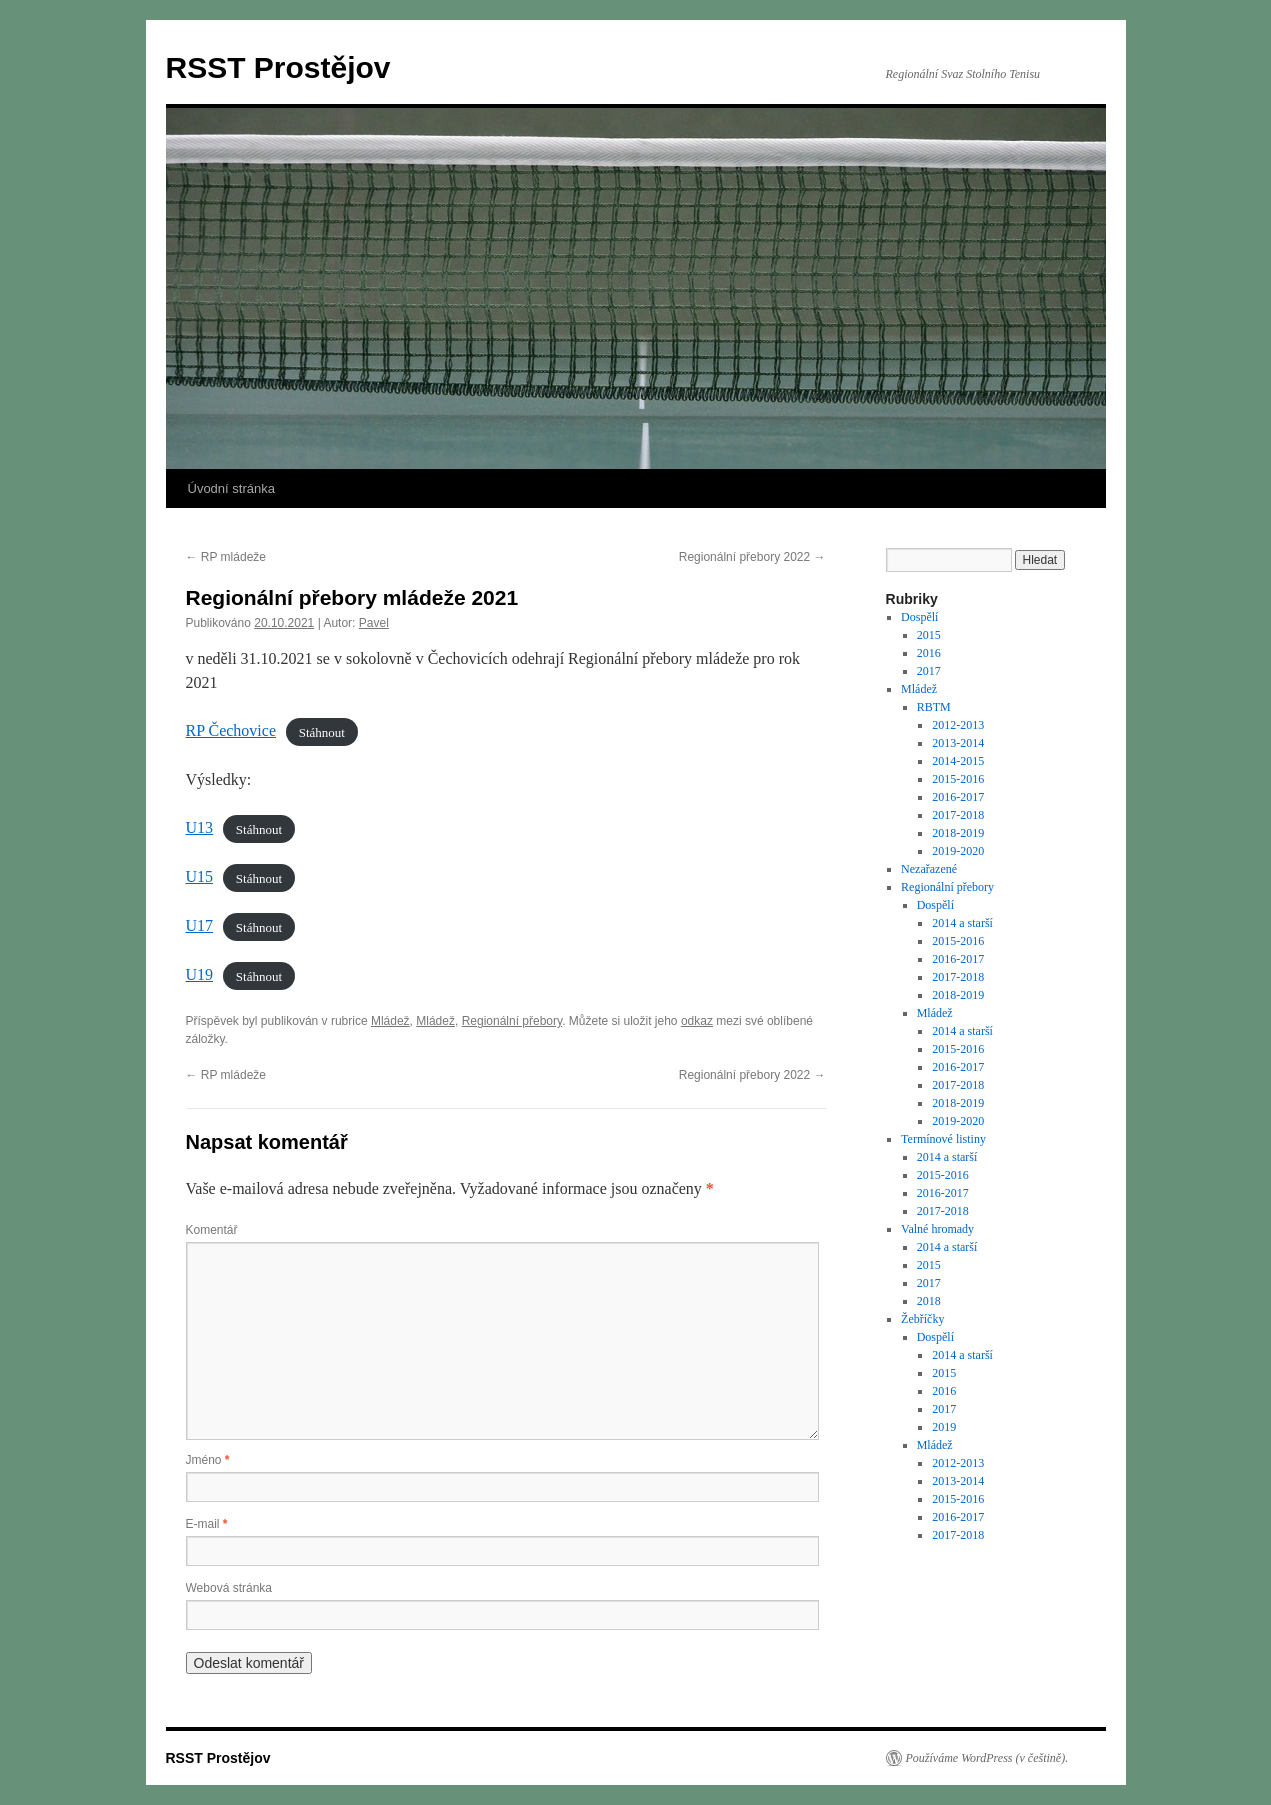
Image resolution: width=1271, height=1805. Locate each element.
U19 (200, 974)
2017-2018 (958, 815)
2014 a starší (962, 923)
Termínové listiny (943, 1139)
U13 (200, 827)
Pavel (374, 623)
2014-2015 (958, 761)
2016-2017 (958, 797)
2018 (929, 1301)
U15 (200, 876)
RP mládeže (226, 557)
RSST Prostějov (278, 67)
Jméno (208, 1460)
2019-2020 (958, 851)
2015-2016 (958, 779)
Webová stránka (229, 1588)
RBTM (934, 707)
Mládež (390, 1021)
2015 (929, 635)
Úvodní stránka (231, 488)
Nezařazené (929, 869)
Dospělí (919, 617)
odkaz (697, 1021)
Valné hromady (937, 1229)
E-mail (207, 1524)
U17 (200, 925)
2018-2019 (958, 833)
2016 (929, 653)
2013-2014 (958, 743)
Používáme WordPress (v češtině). (987, 1758)
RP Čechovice (231, 730)
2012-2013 (958, 725)
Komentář (212, 1230)
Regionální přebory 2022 (752, 557)
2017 (929, 671)
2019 (944, 1427)
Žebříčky (922, 1319)
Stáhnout (322, 731)
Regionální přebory (512, 1021)
